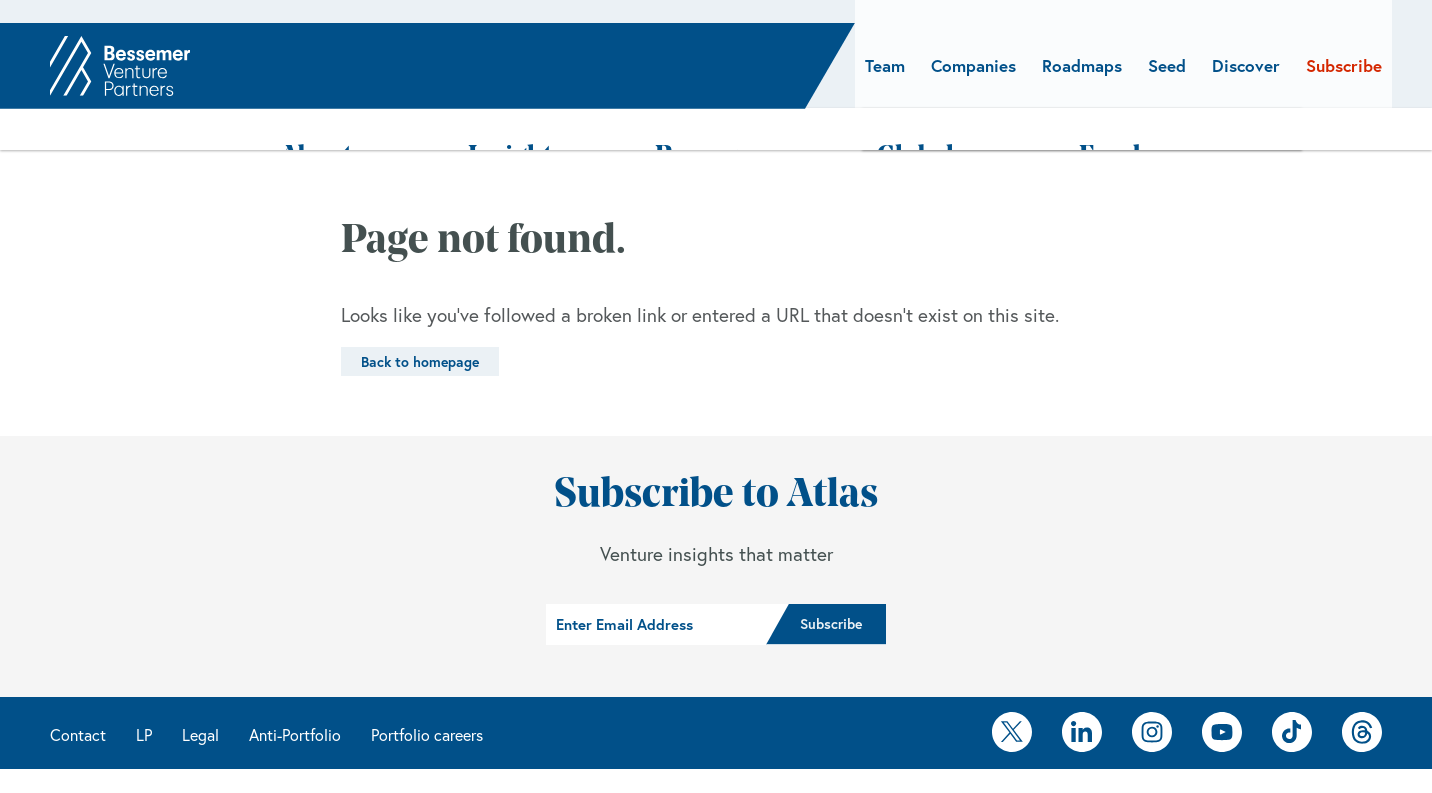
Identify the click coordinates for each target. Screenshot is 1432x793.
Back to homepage (420, 315)
